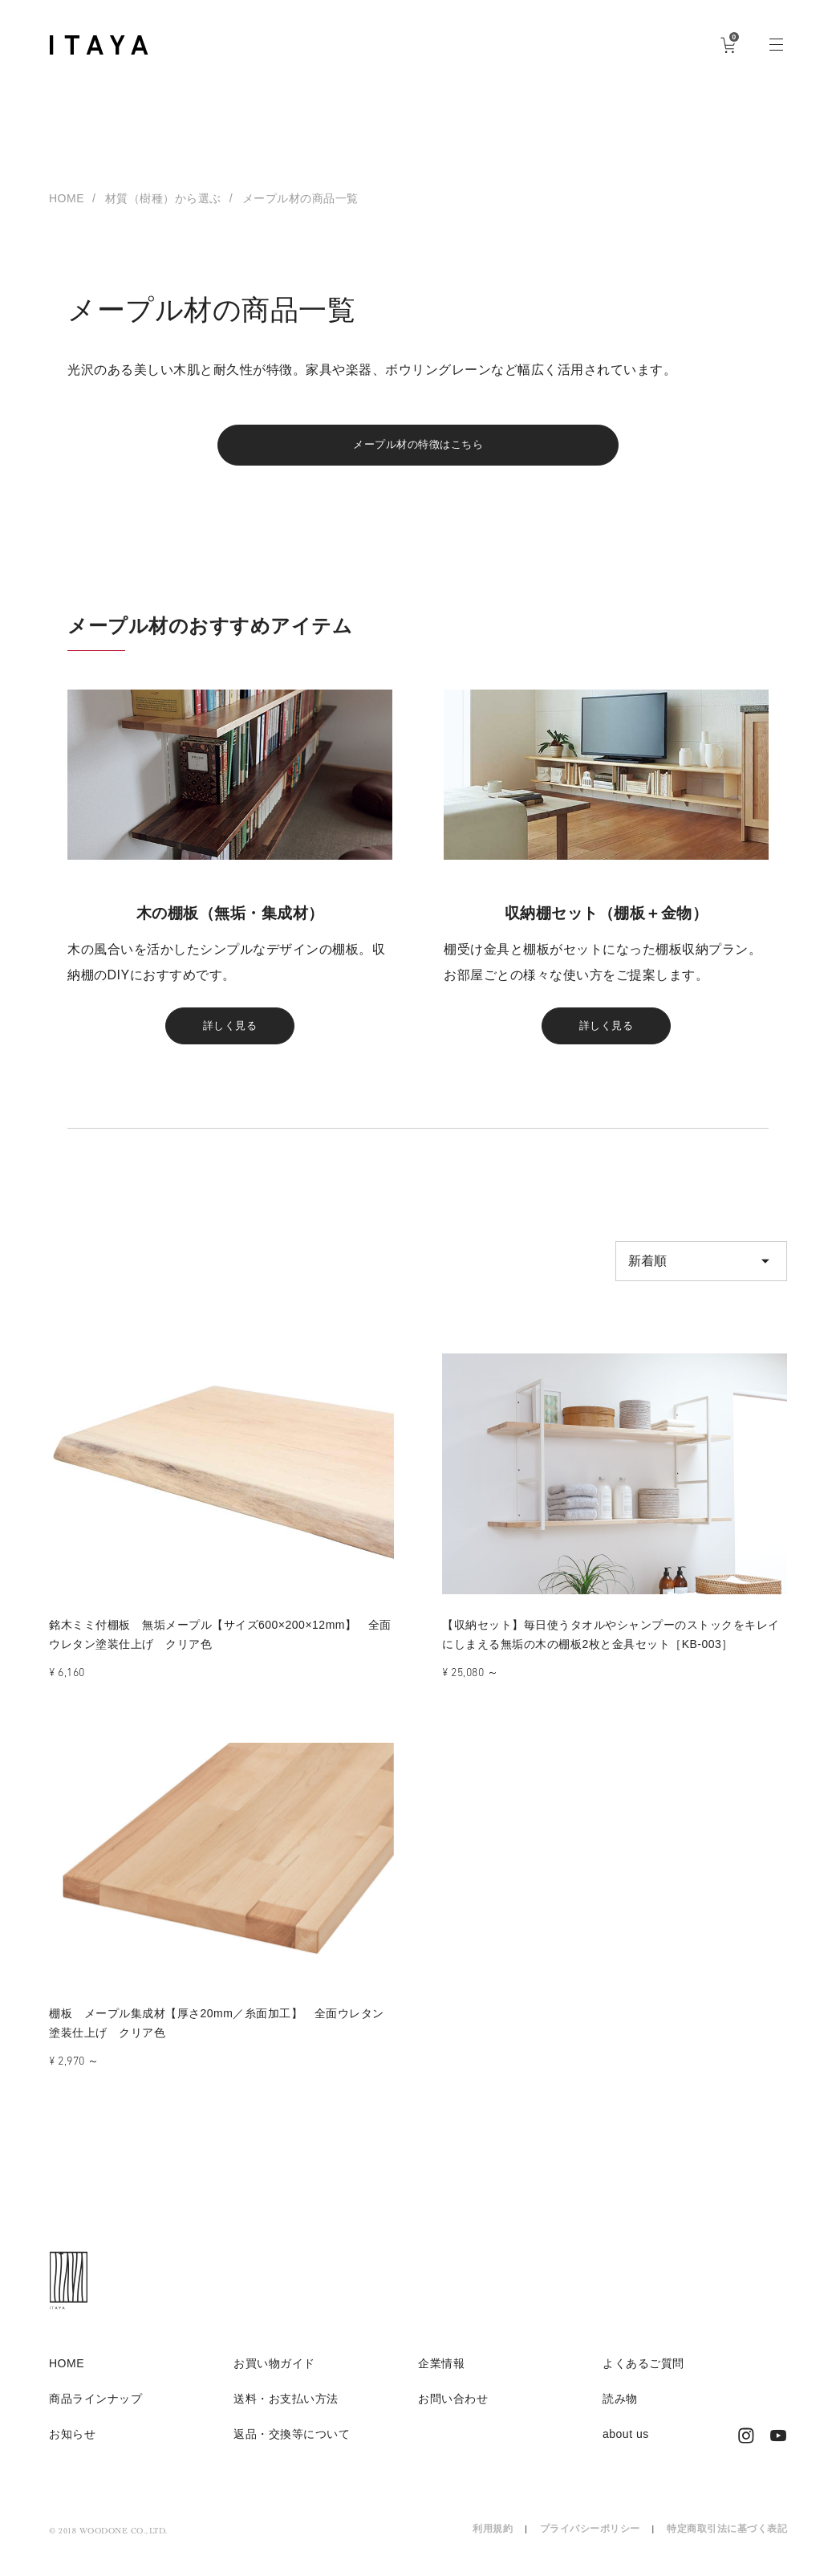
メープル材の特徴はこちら (418, 447)
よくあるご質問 (643, 2375)
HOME (66, 198)
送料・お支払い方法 (286, 2410)
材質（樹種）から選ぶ (163, 198)
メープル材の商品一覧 (300, 198)
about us (626, 2446)
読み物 (620, 2410)
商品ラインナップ (95, 2410)
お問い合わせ (453, 2410)
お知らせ (72, 2446)
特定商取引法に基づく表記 (727, 2540)
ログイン (679, 44)
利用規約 (493, 2540)
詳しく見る (230, 1034)
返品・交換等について (291, 2446)
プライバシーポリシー (590, 2540)
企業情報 (441, 2375)
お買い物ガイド (274, 2375)
